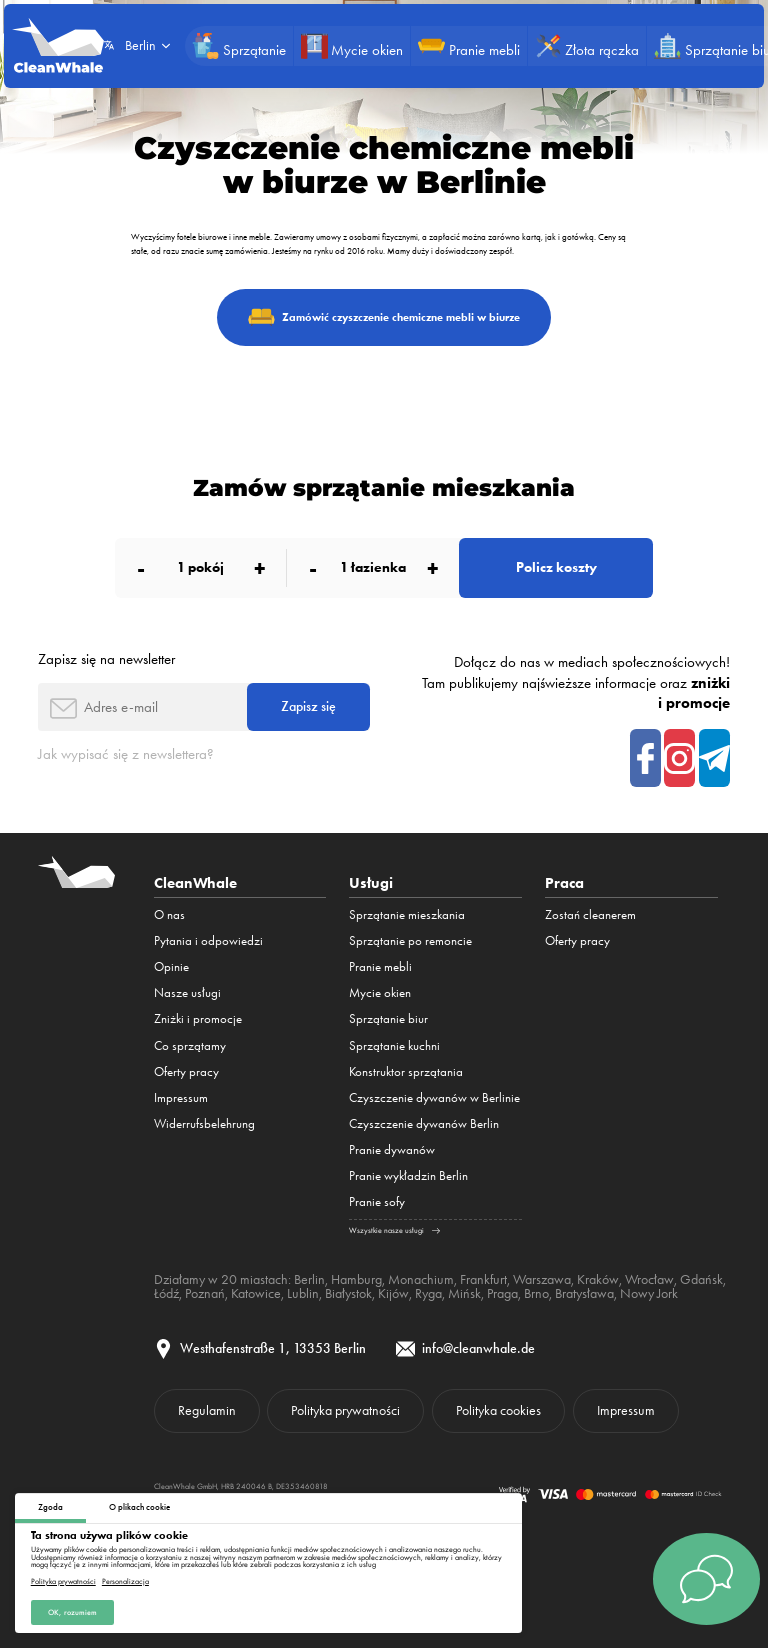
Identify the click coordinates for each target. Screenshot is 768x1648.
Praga (502, 1293)
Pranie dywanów (392, 1149)
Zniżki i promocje (198, 1018)
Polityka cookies (498, 1410)
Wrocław (649, 1279)
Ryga (428, 1293)
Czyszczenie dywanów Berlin (424, 1123)
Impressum (181, 1097)
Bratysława (584, 1293)
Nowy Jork (649, 1293)
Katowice (256, 1293)
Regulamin (207, 1410)
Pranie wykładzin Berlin (408, 1175)
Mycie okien (380, 992)
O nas (169, 914)
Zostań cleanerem (590, 914)
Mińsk (464, 1293)
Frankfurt (483, 1279)
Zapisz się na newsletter (106, 659)
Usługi (371, 882)
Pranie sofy (377, 1201)
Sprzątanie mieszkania (407, 914)
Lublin (303, 1293)
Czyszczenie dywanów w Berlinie (434, 1097)
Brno (536, 1293)
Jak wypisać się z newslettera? (126, 754)
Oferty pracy (186, 1071)
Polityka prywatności (63, 1580)
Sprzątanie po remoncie (410, 940)
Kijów (393, 1293)
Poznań (205, 1293)
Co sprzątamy (190, 1045)
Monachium (421, 1279)
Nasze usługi (187, 992)
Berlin (309, 1279)
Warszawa (542, 1279)
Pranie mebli (380, 966)
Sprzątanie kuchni (394, 1045)
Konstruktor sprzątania (406, 1071)
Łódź (166, 1293)
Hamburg (356, 1279)
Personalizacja (125, 1580)
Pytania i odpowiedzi (208, 940)
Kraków (598, 1279)
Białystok (348, 1293)
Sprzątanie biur (388, 1018)
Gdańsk (701, 1279)
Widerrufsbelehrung (204, 1123)
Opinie (171, 966)
